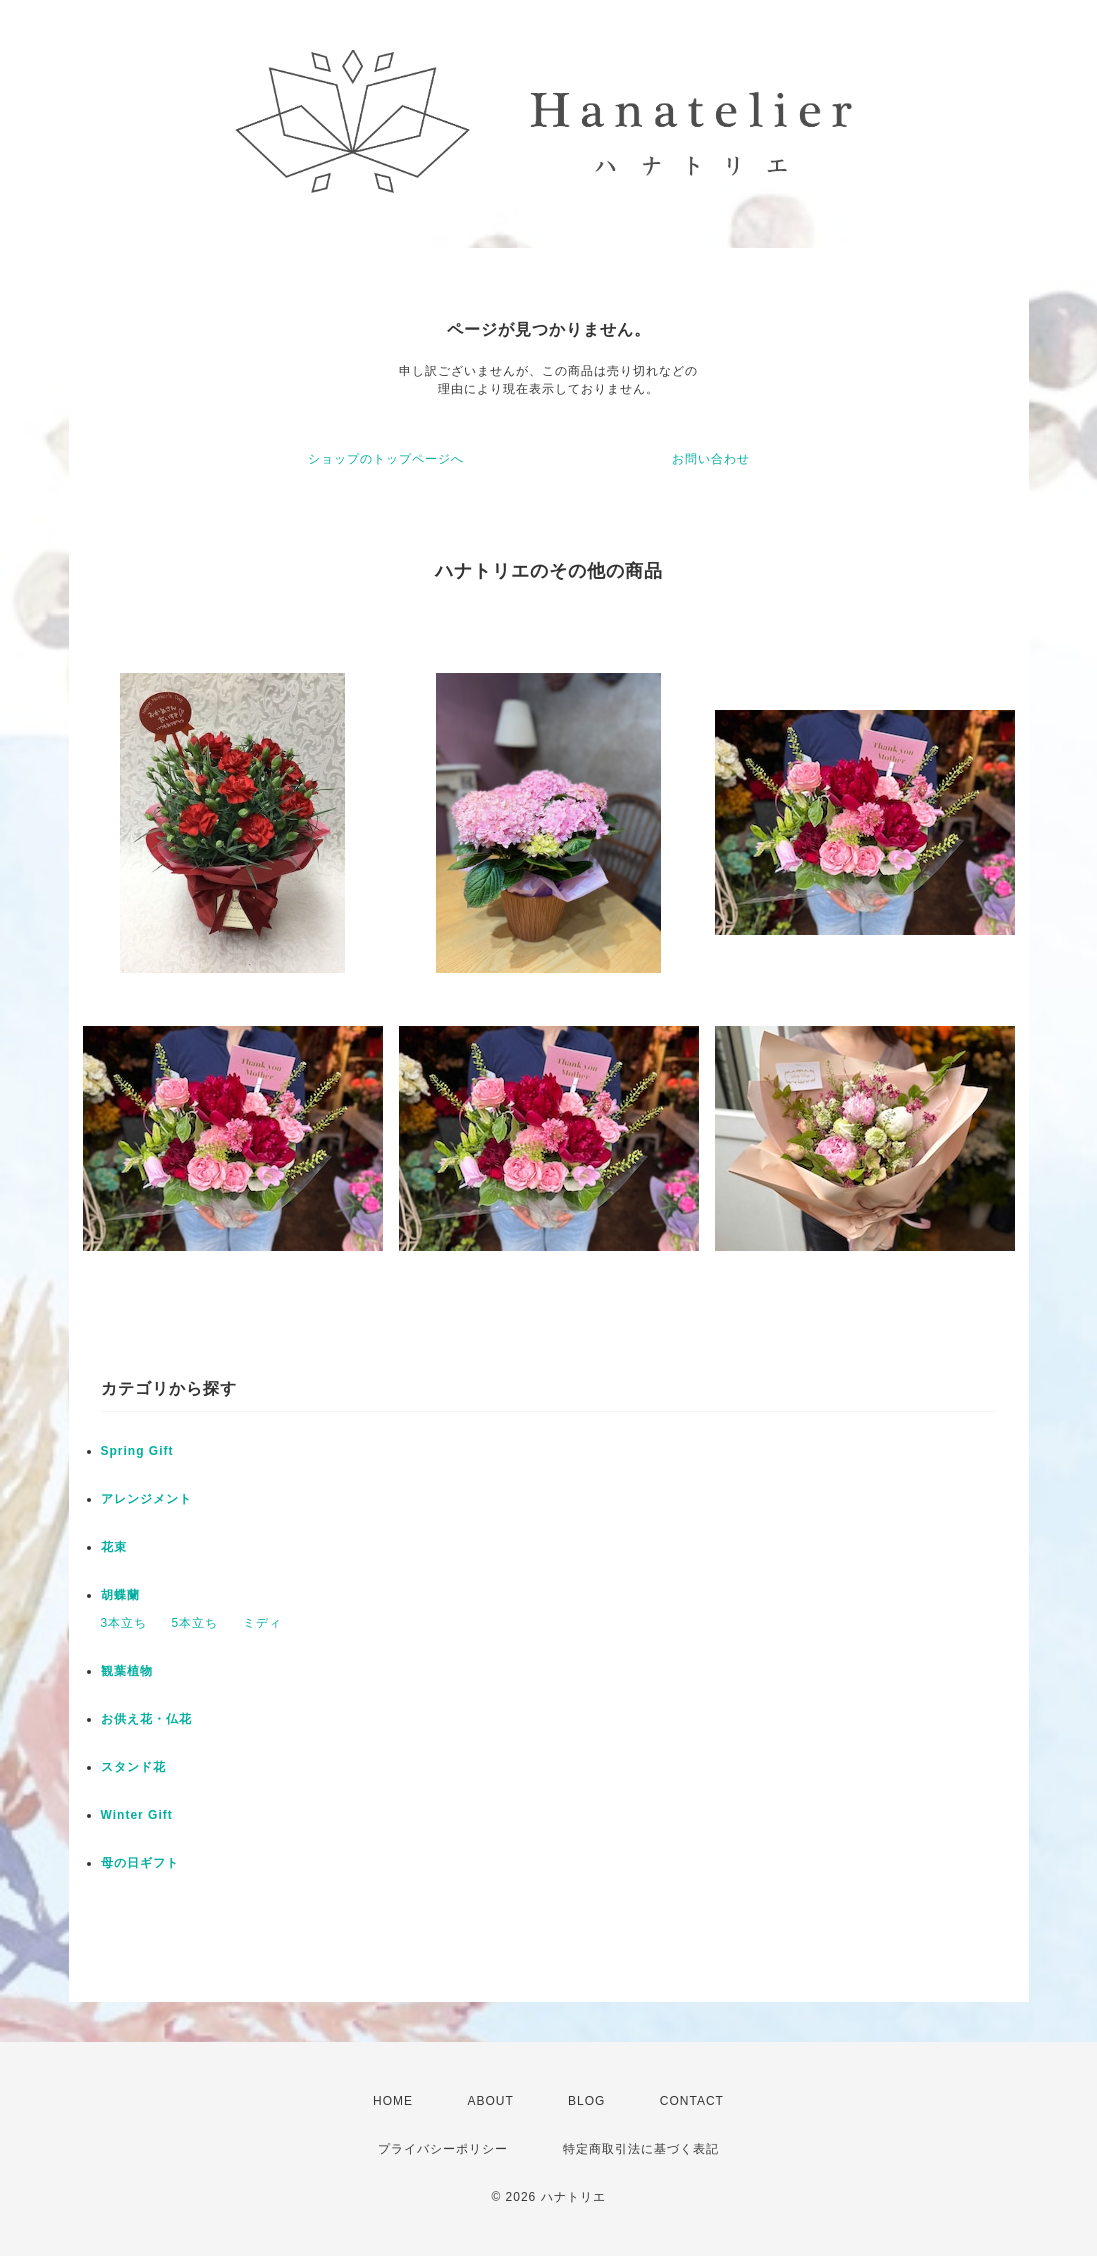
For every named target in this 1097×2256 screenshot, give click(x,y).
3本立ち (124, 1623)
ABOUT (490, 2101)
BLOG (586, 2101)
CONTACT (692, 2101)
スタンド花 (133, 1767)
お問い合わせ (711, 459)
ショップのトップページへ (386, 459)
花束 (114, 1547)
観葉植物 (127, 1671)
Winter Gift (137, 1815)
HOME (393, 2101)
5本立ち (195, 1623)
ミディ (262, 1623)
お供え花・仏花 (146, 1719)
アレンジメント (146, 1499)
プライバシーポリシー (443, 2149)
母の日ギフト (140, 1863)
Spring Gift (137, 1451)
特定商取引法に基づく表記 (641, 2149)
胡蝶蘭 (120, 1595)
